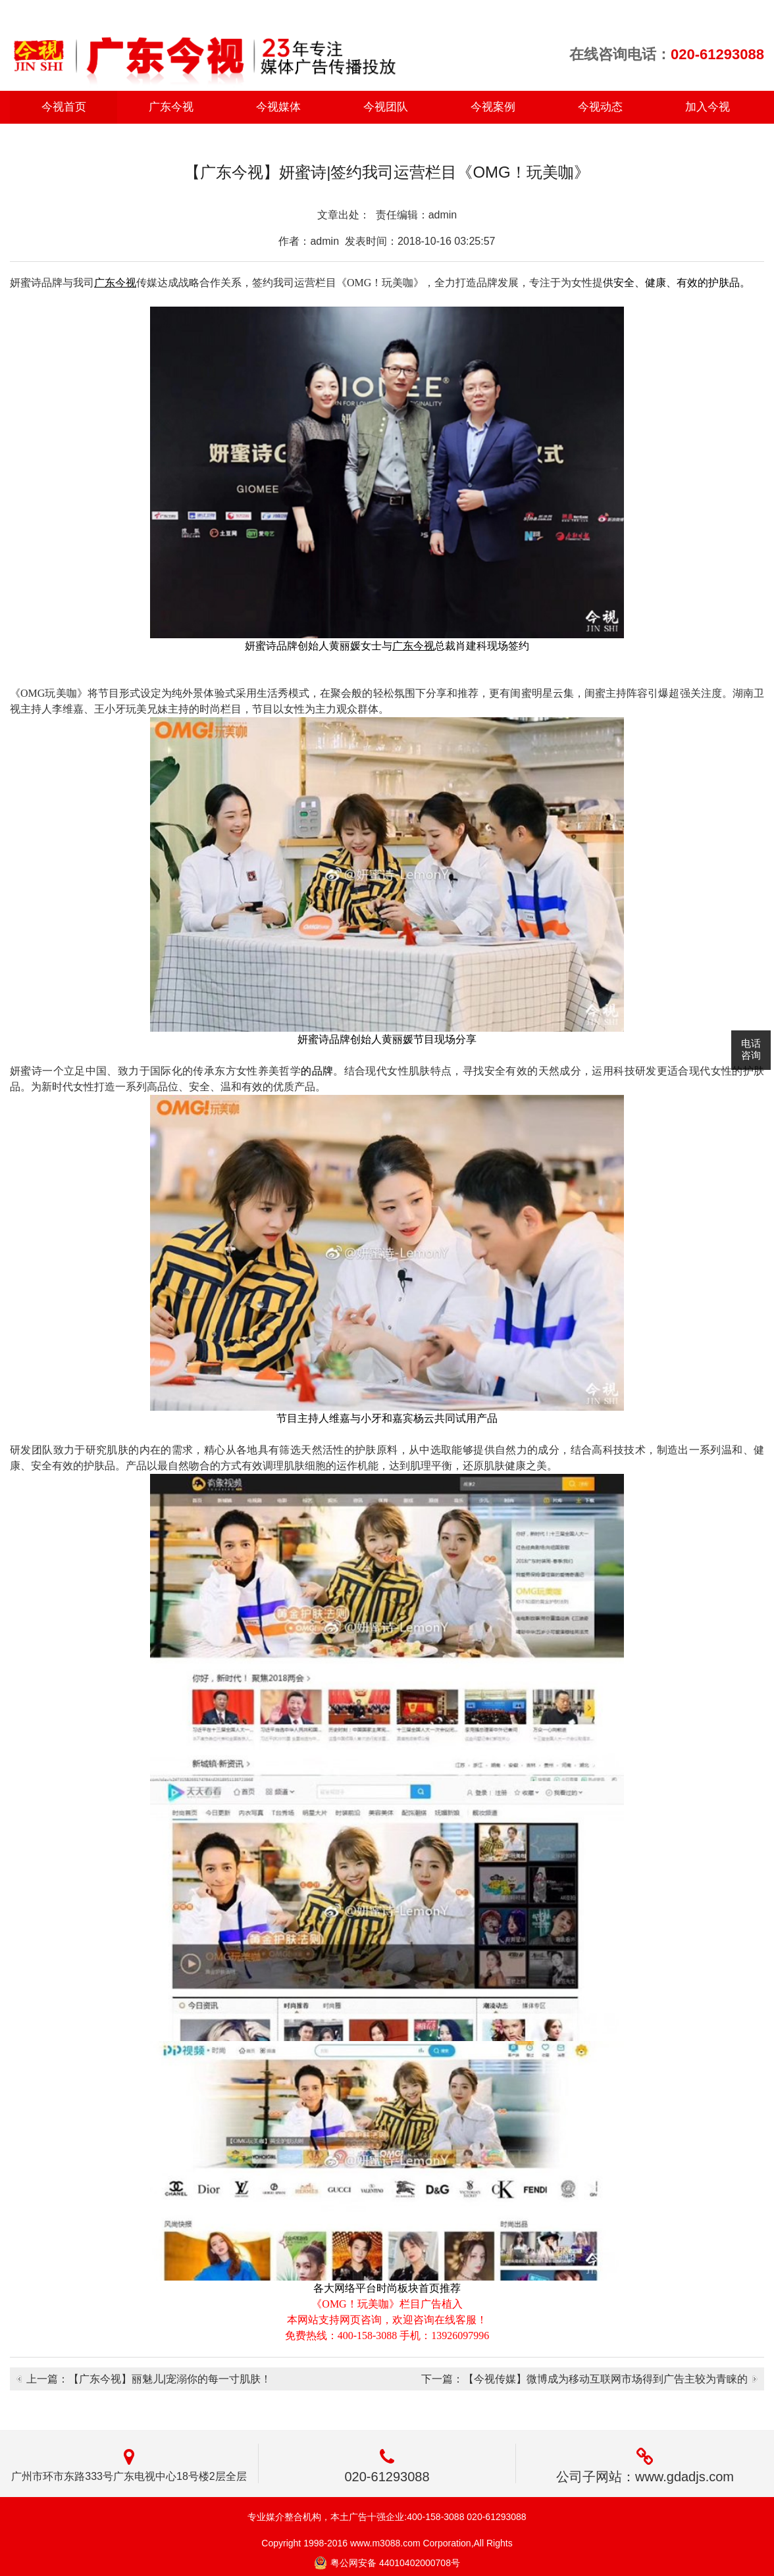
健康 (655, 282)
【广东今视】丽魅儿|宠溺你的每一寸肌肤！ (169, 2379)
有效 (687, 282)
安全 (623, 282)
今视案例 (493, 107)
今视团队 (385, 107)
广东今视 (171, 107)
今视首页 (63, 107)
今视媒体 (278, 107)
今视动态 (600, 107)
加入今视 (707, 107)
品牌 (323, 1070)
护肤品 (724, 282)
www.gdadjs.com (684, 2476)
